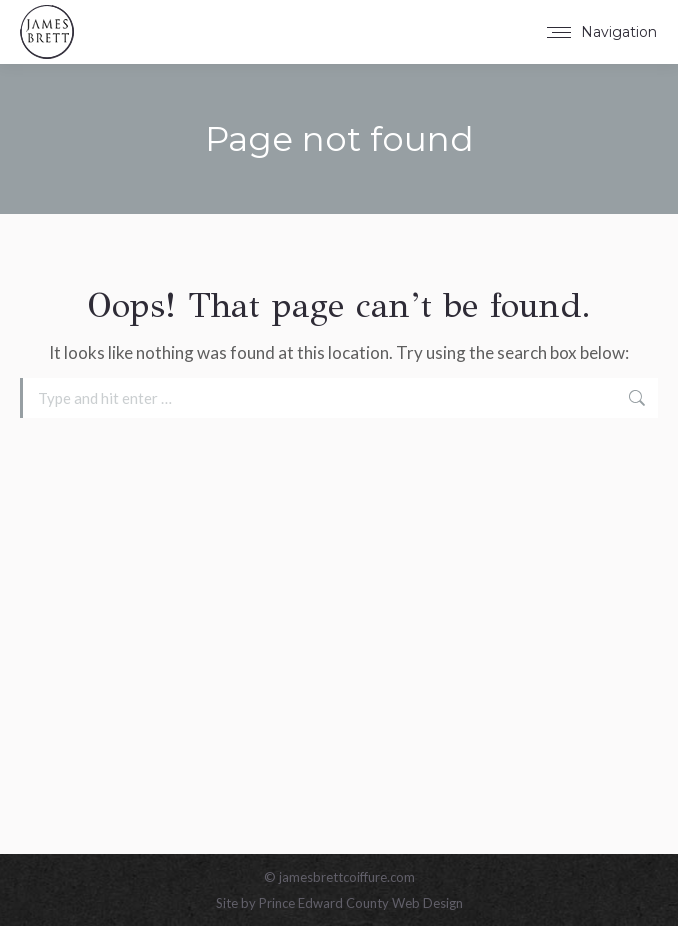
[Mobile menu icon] (602, 32)
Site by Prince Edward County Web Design (339, 903)
